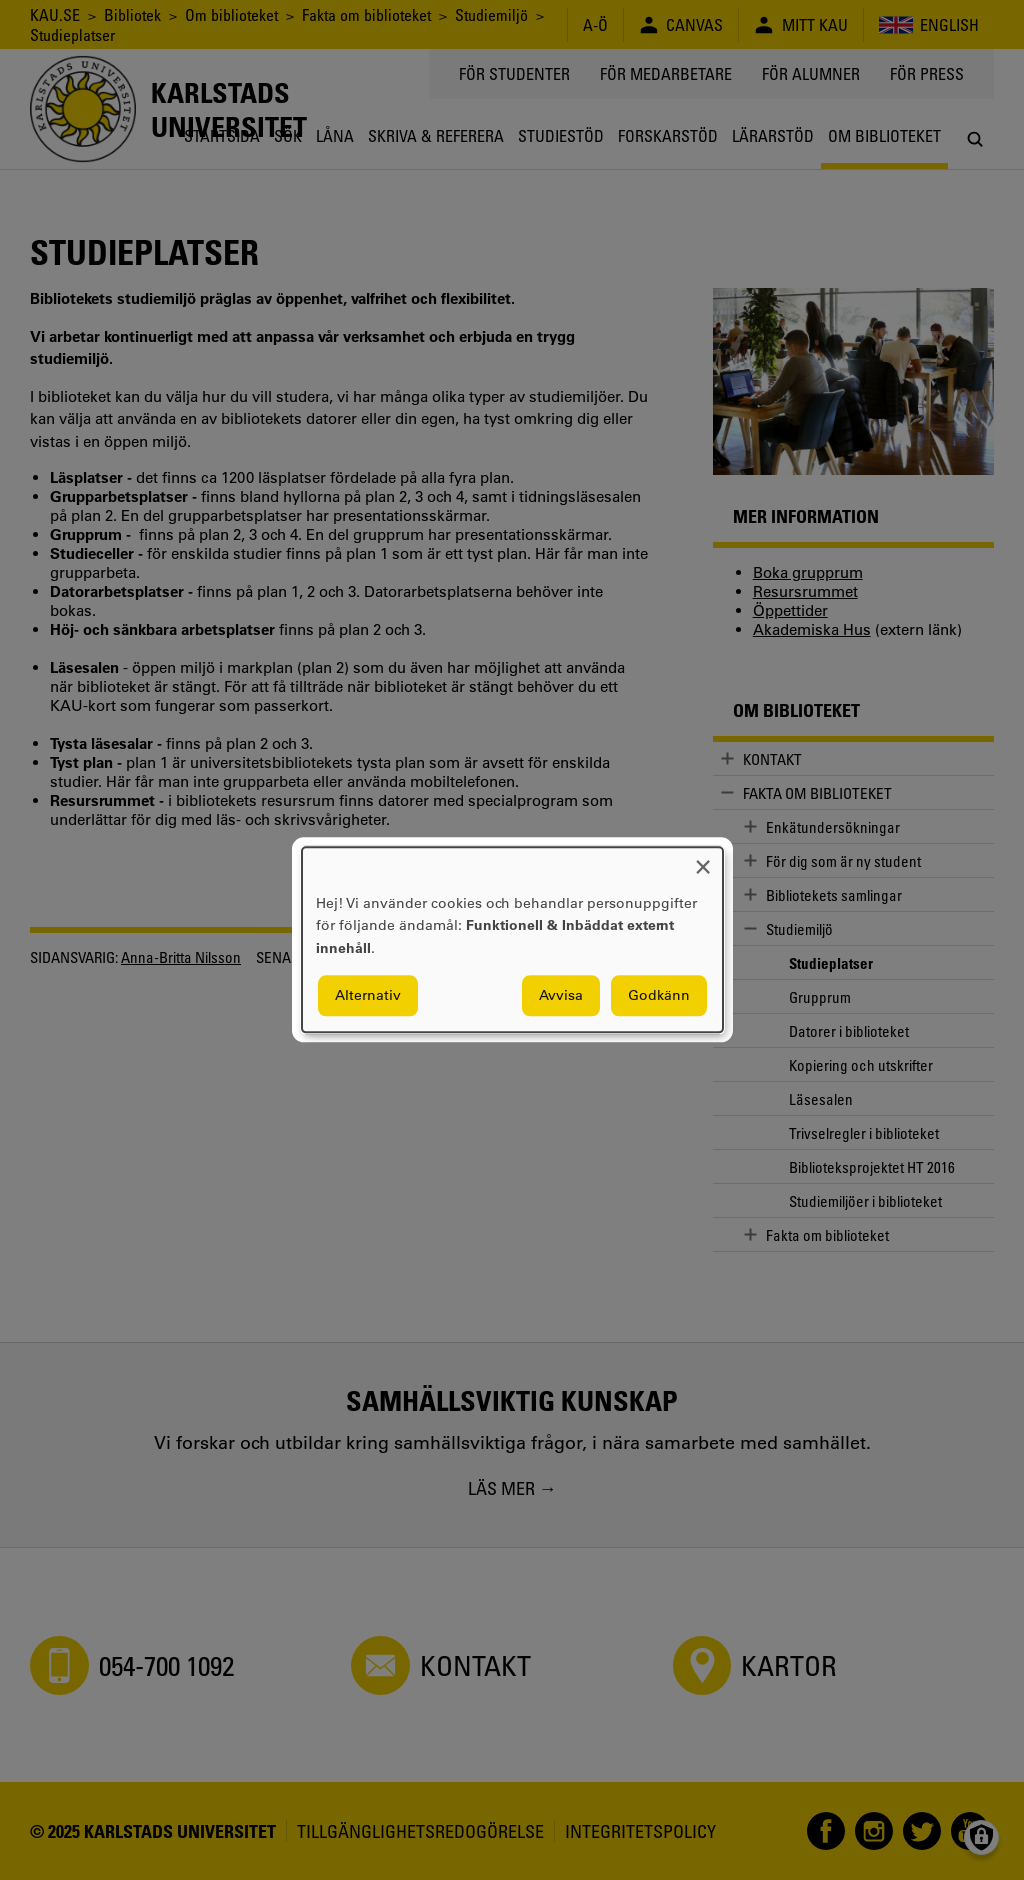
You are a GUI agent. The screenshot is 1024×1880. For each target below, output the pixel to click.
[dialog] (512, 939)
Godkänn (659, 996)
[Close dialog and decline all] (703, 859)
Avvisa (561, 996)
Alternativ (368, 996)
